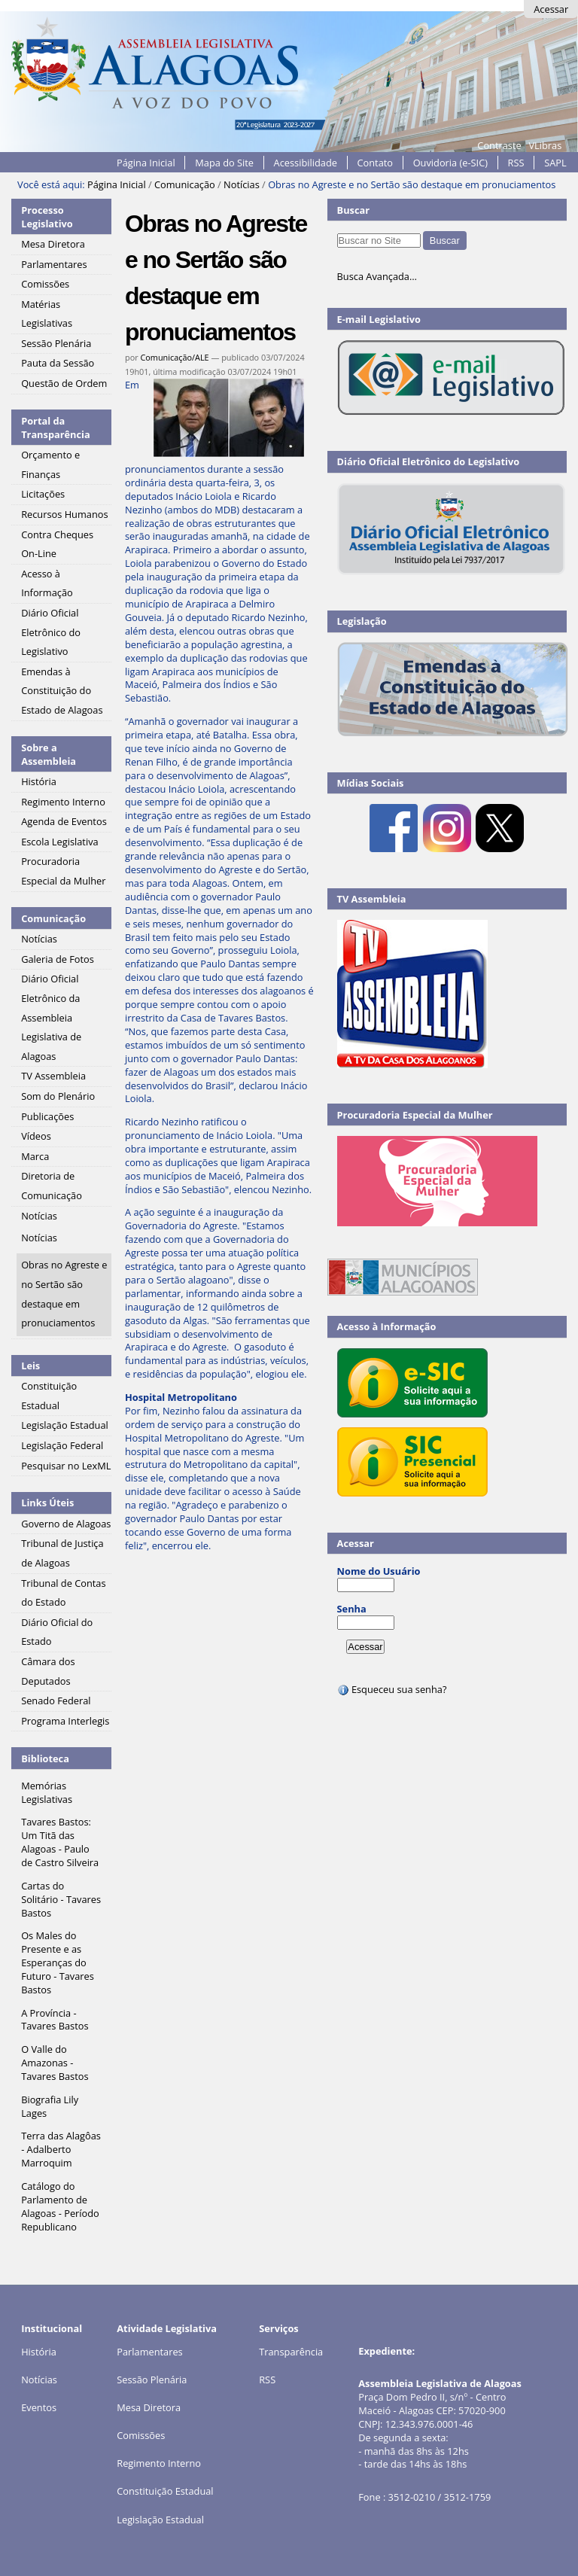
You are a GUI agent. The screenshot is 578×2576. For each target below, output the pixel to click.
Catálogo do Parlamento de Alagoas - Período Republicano (60, 2206)
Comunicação (184, 184)
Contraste (499, 145)
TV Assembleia (371, 899)
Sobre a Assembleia (48, 754)
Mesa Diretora (149, 2407)
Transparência (291, 2351)
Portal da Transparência (55, 427)
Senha (352, 1608)
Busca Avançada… (377, 276)
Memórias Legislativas (46, 1792)
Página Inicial (146, 162)
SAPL (555, 162)
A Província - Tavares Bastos (54, 2019)
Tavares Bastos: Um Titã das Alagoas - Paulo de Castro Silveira (60, 1842)
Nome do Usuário (379, 1571)
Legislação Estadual (160, 2519)
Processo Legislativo (47, 216)
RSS (516, 162)
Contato (375, 162)
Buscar (353, 210)
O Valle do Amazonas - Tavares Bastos (54, 2062)
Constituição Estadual (165, 2491)
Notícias (242, 184)
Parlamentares (149, 2351)
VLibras (544, 145)
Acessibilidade (305, 162)
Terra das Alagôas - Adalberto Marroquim (61, 2149)
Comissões (141, 2435)
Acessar (551, 9)
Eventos (38, 2407)
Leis (30, 1365)
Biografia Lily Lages (49, 2106)
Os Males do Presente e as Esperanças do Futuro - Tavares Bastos (57, 1962)
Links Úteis (47, 1502)
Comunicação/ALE (174, 357)
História (38, 2351)
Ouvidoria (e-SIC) (450, 162)
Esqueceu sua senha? (392, 1689)
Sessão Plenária (152, 2379)
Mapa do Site (224, 162)
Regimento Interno (159, 2463)
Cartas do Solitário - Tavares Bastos (61, 1899)
